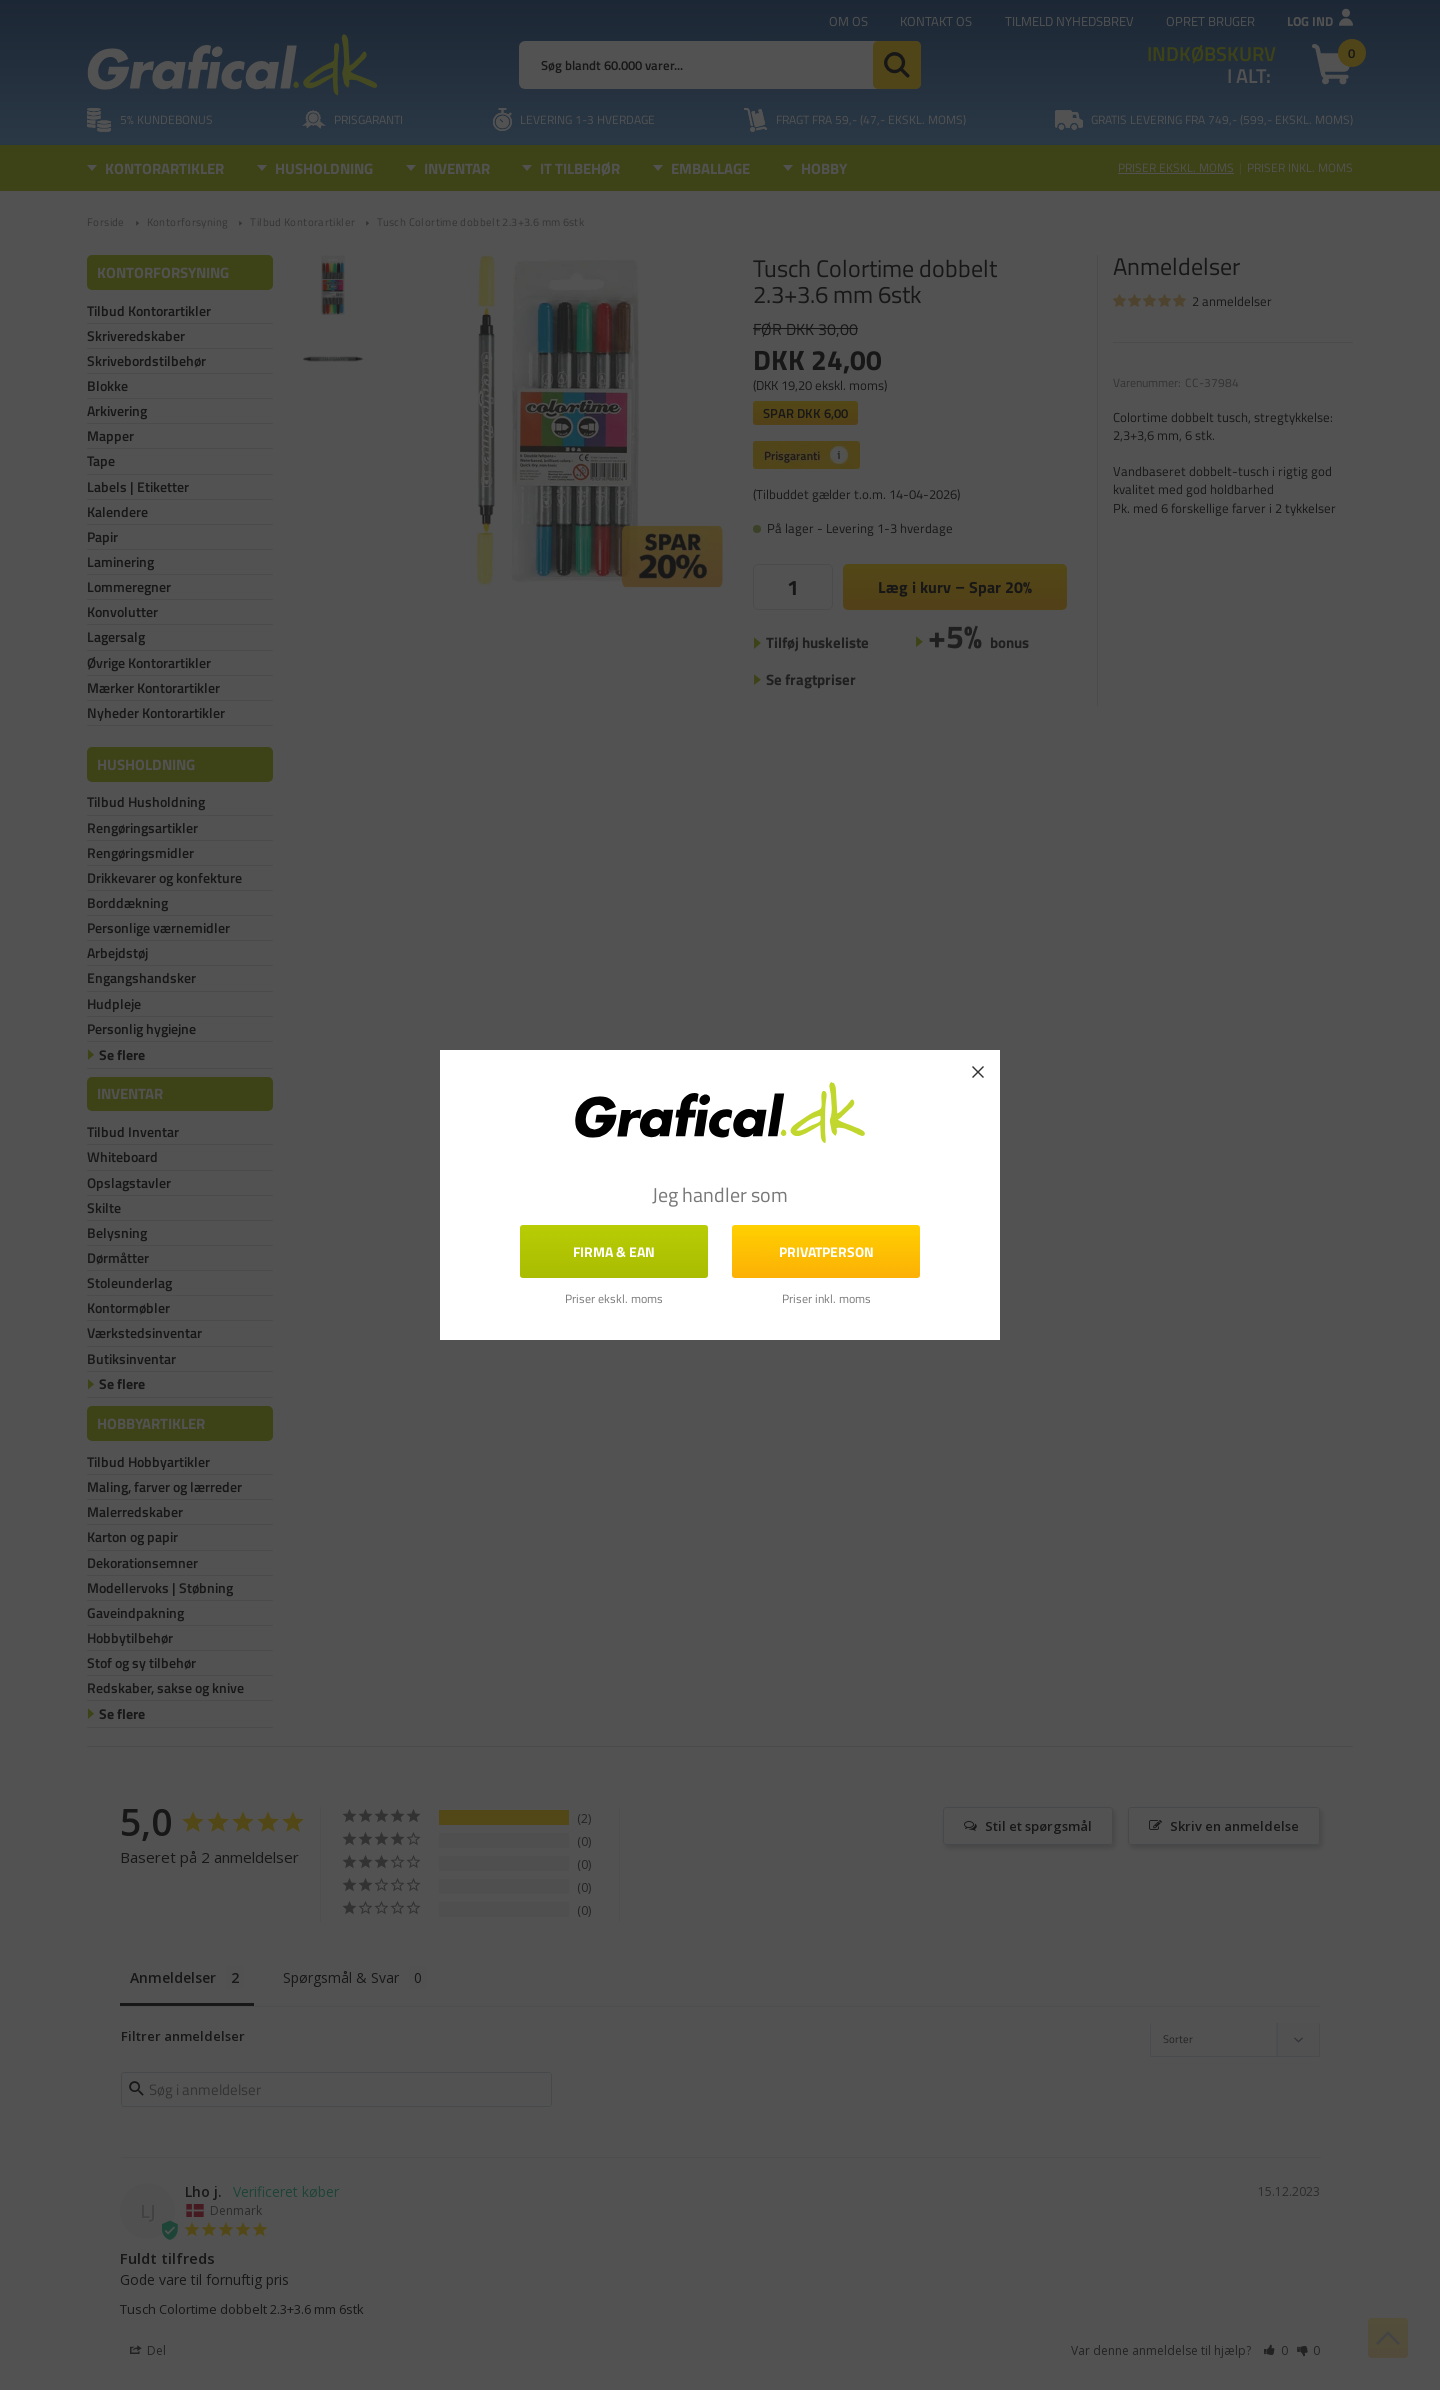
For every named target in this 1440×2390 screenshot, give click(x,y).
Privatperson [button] (826, 1251)
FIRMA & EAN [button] (614, 1251)
